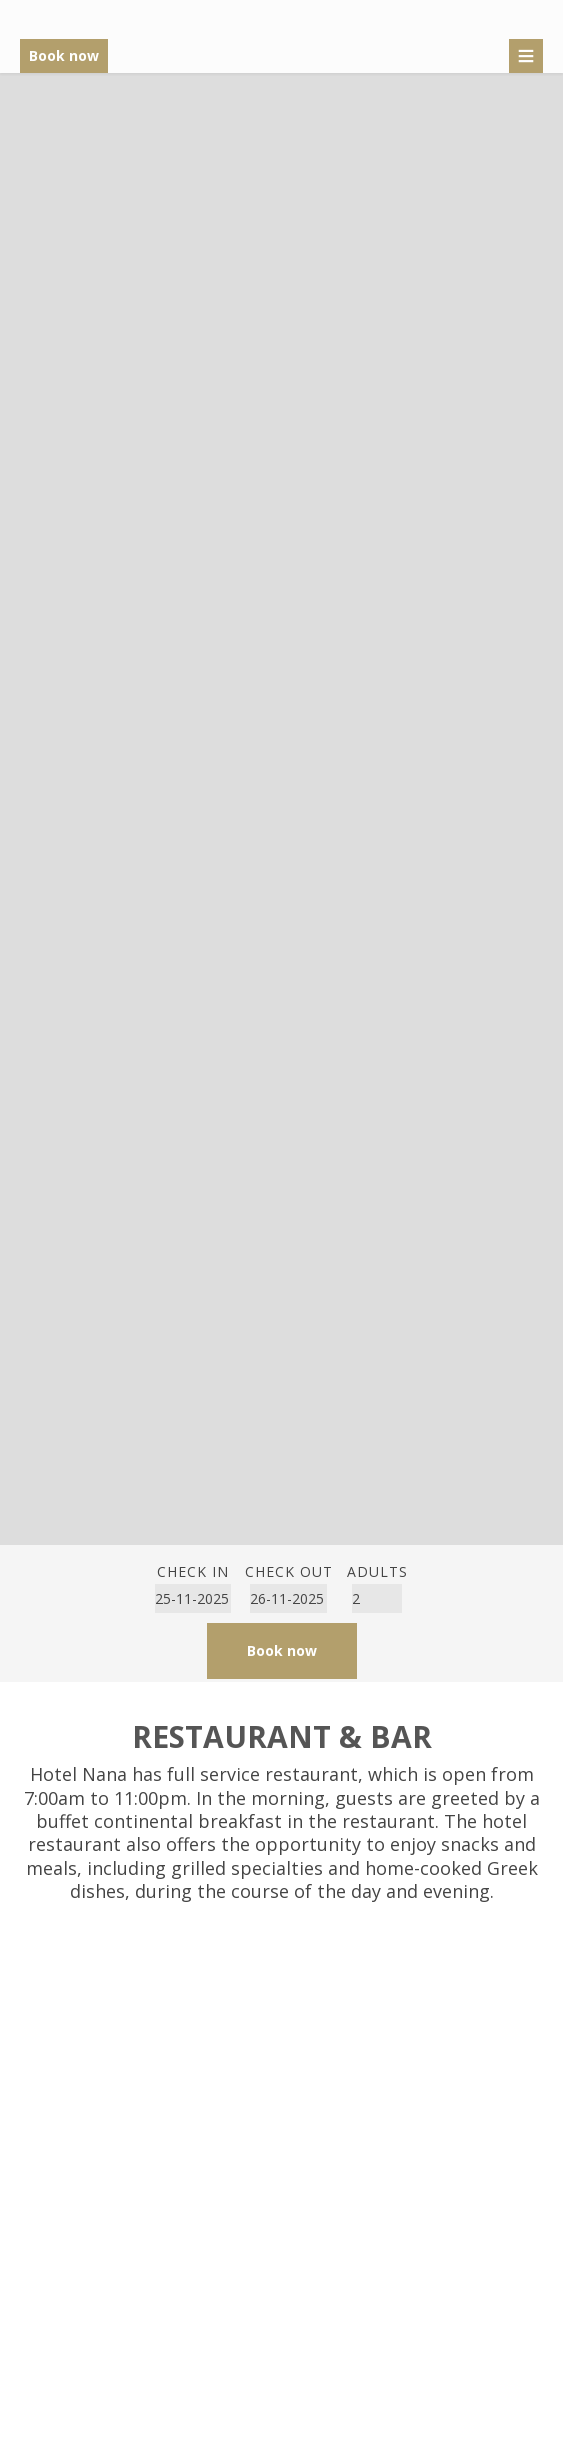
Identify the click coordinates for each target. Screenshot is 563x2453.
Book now (64, 55)
